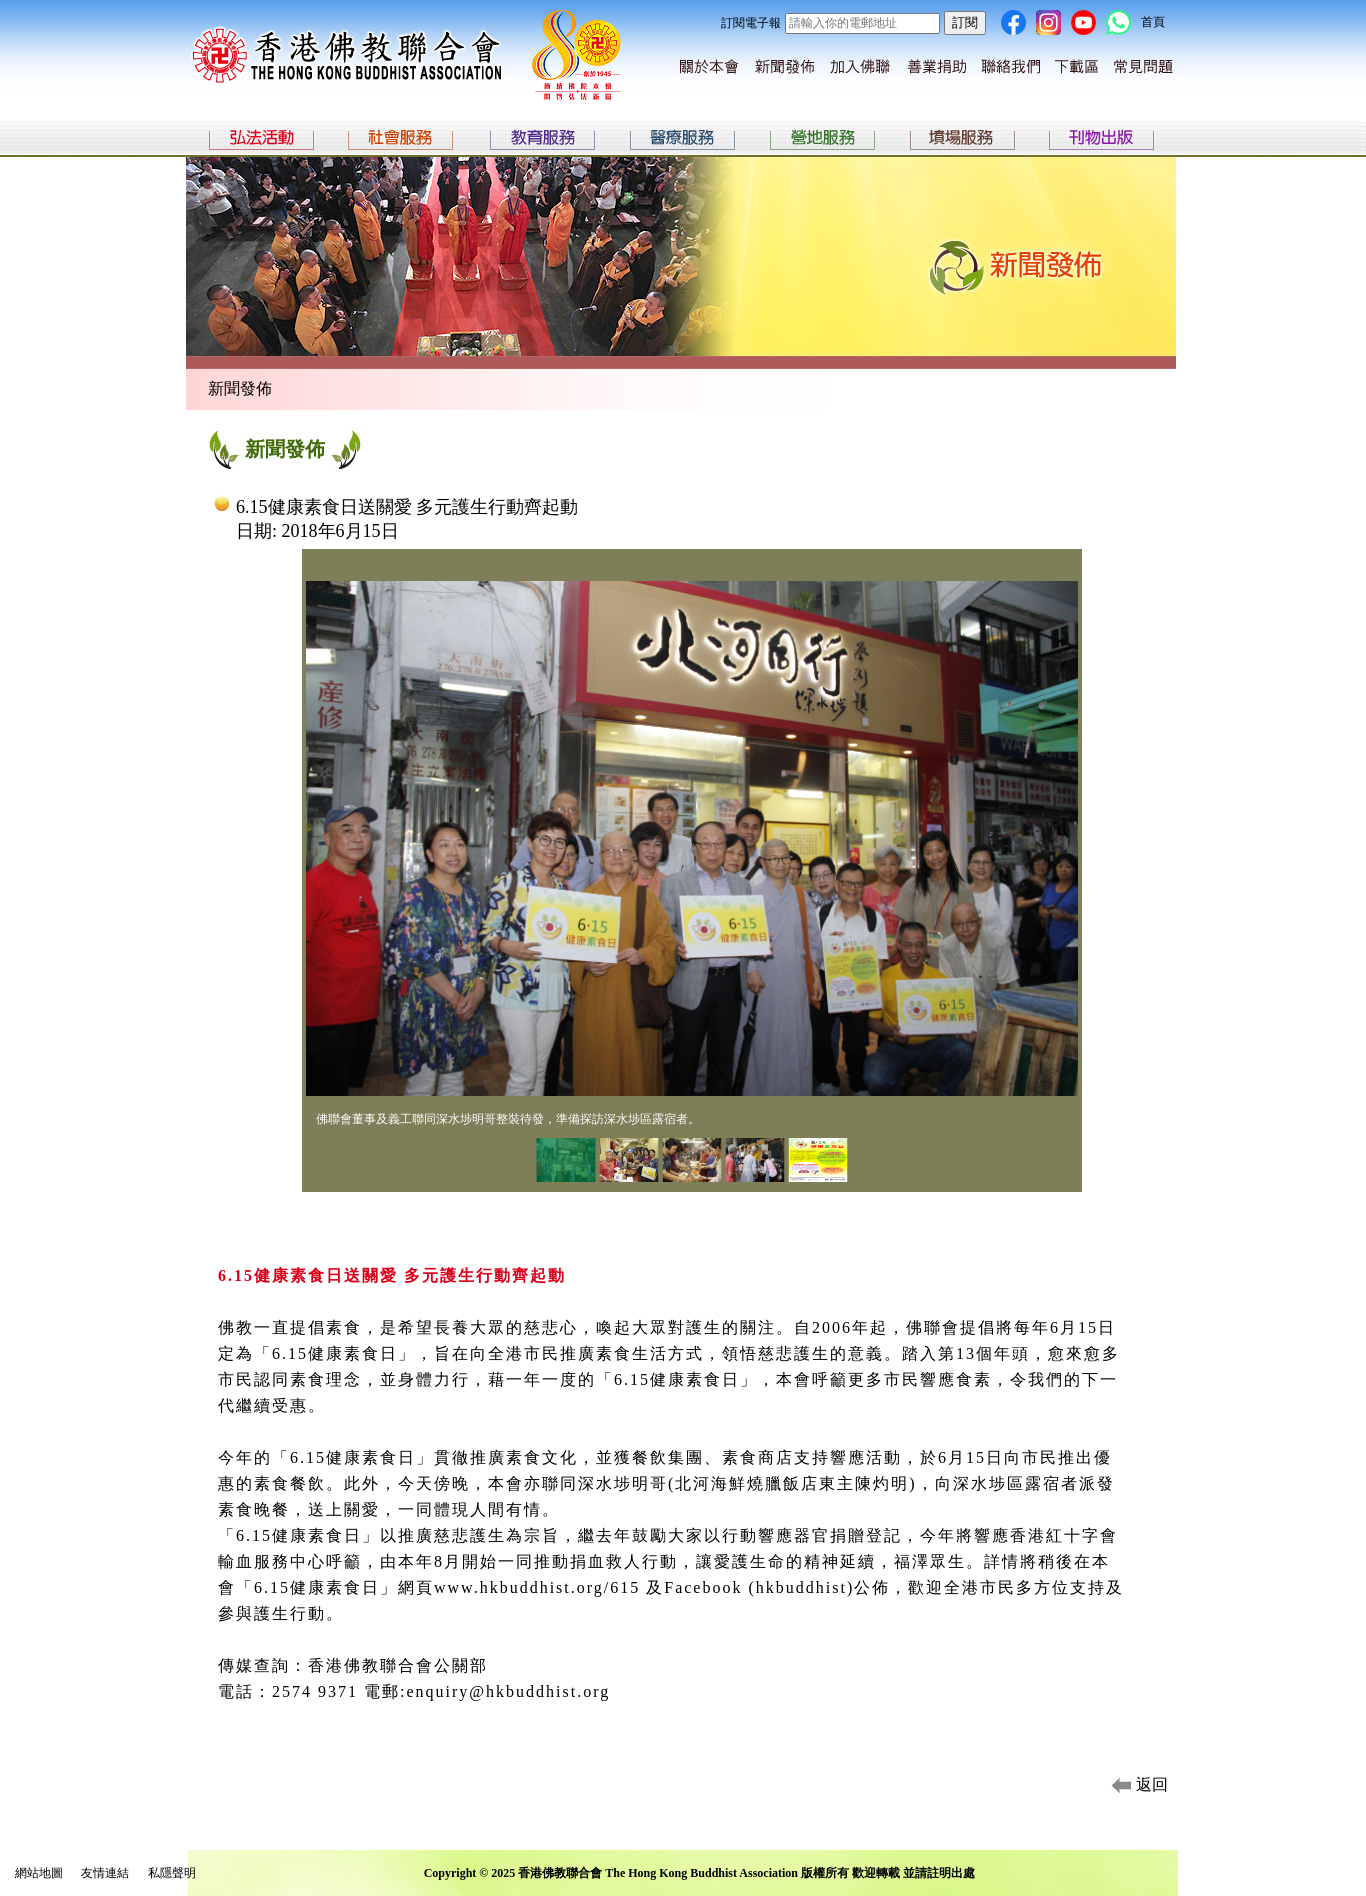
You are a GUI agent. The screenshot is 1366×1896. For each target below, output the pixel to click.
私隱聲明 (172, 1873)
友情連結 (105, 1873)
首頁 (1153, 22)
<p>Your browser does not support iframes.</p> (692, 889)
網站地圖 (39, 1873)
